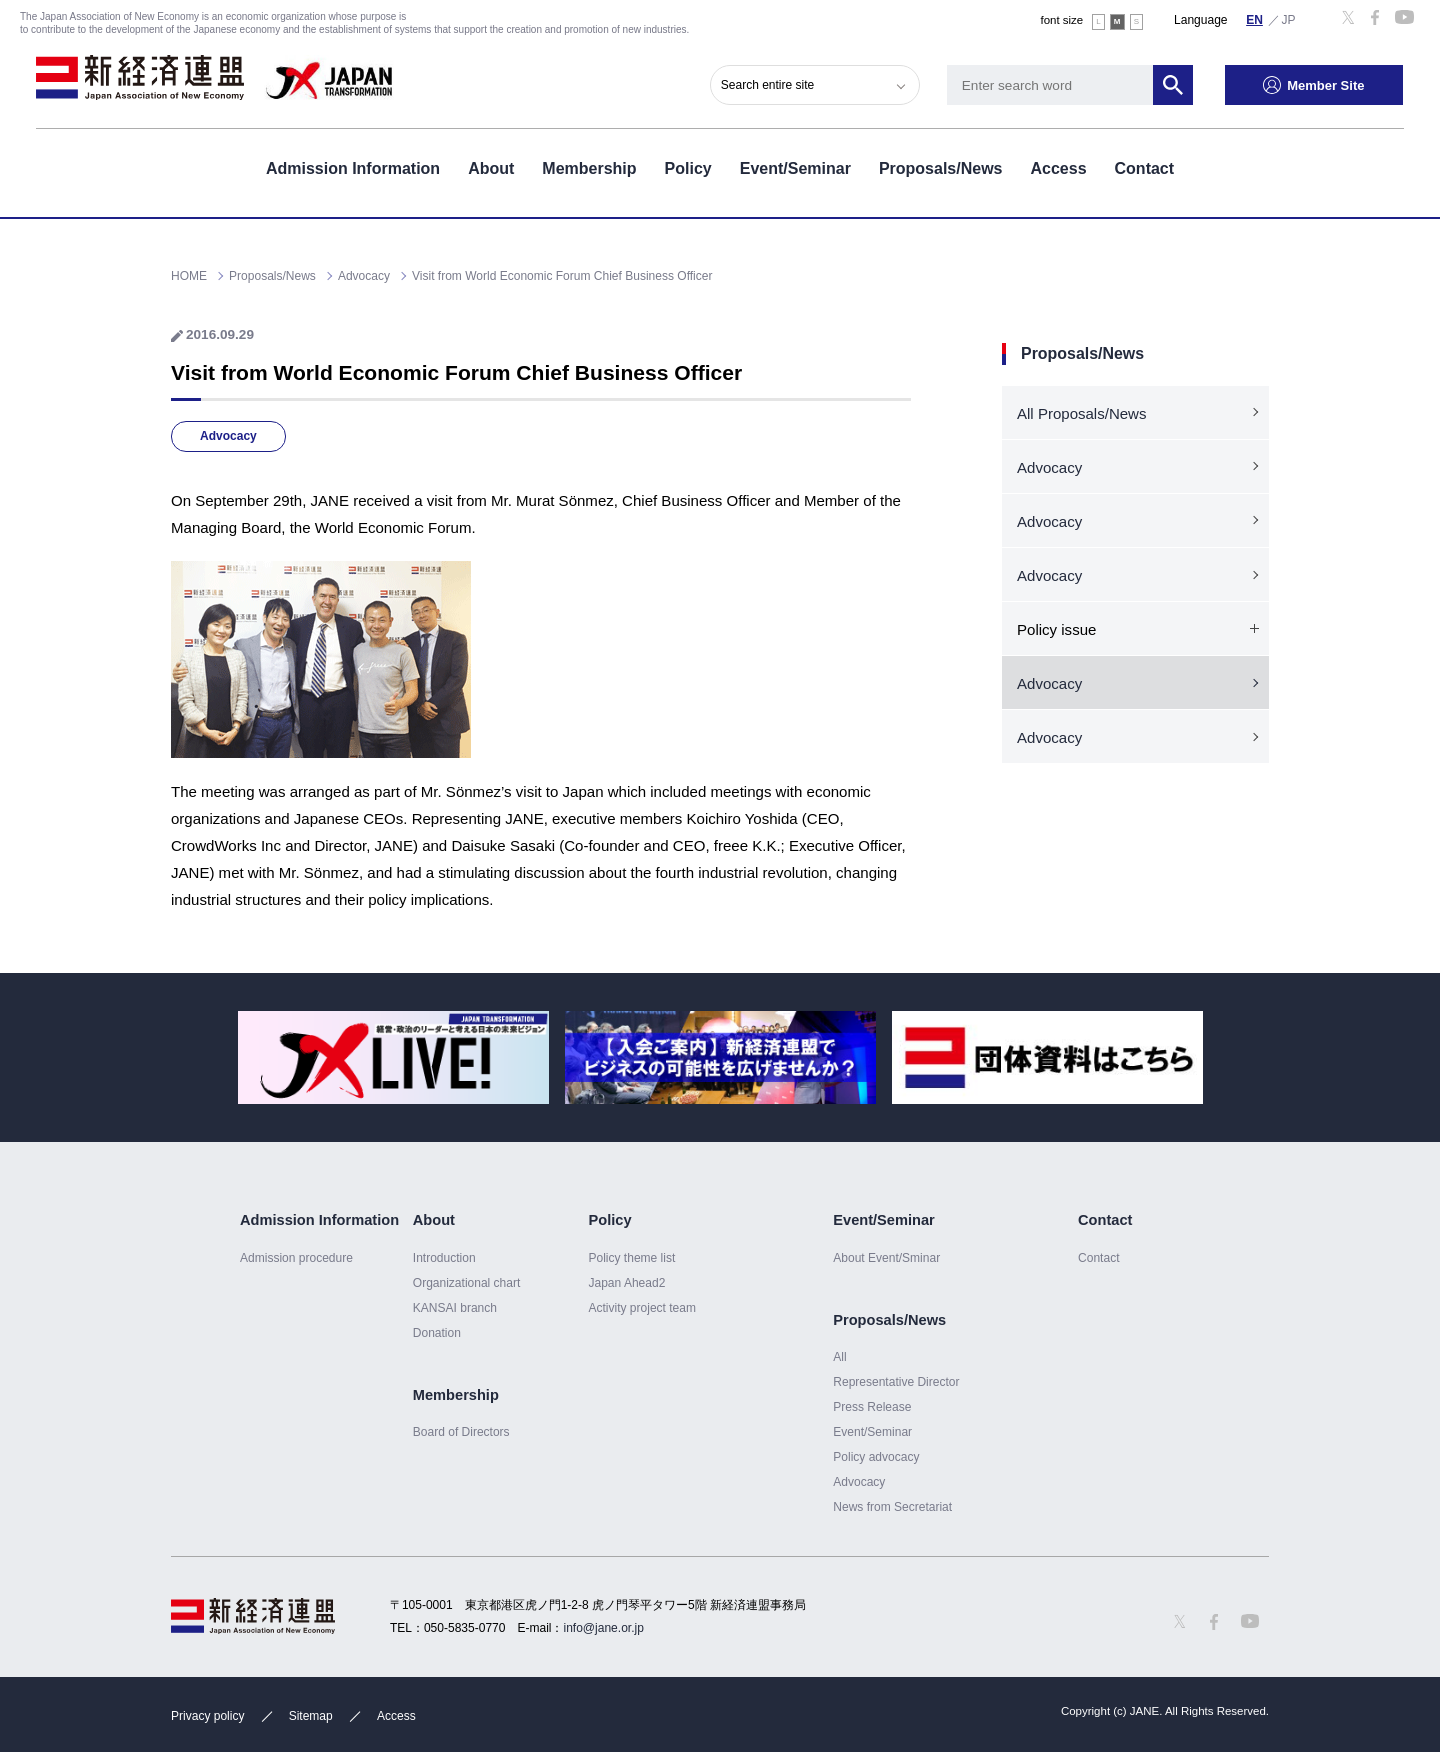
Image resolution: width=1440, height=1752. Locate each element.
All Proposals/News (1081, 413)
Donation (437, 1333)
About (491, 168)
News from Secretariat (892, 1507)
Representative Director (896, 1382)
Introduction (444, 1258)
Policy (688, 168)
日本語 (1289, 19)
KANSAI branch (455, 1308)
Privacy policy (207, 1716)
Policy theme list (631, 1258)
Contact (1145, 168)
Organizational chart (467, 1283)
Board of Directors (461, 1432)
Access (1058, 168)
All (839, 1357)
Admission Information (353, 168)
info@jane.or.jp (604, 1628)
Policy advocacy (876, 1457)
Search (1174, 85)
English (1255, 19)
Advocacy (228, 436)
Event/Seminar (795, 168)
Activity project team (642, 1308)
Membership (589, 168)
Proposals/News (941, 168)
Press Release (872, 1407)
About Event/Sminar (886, 1258)
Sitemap (311, 1716)
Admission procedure (296, 1258)
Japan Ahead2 (626, 1283)
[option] (393, 1057)
